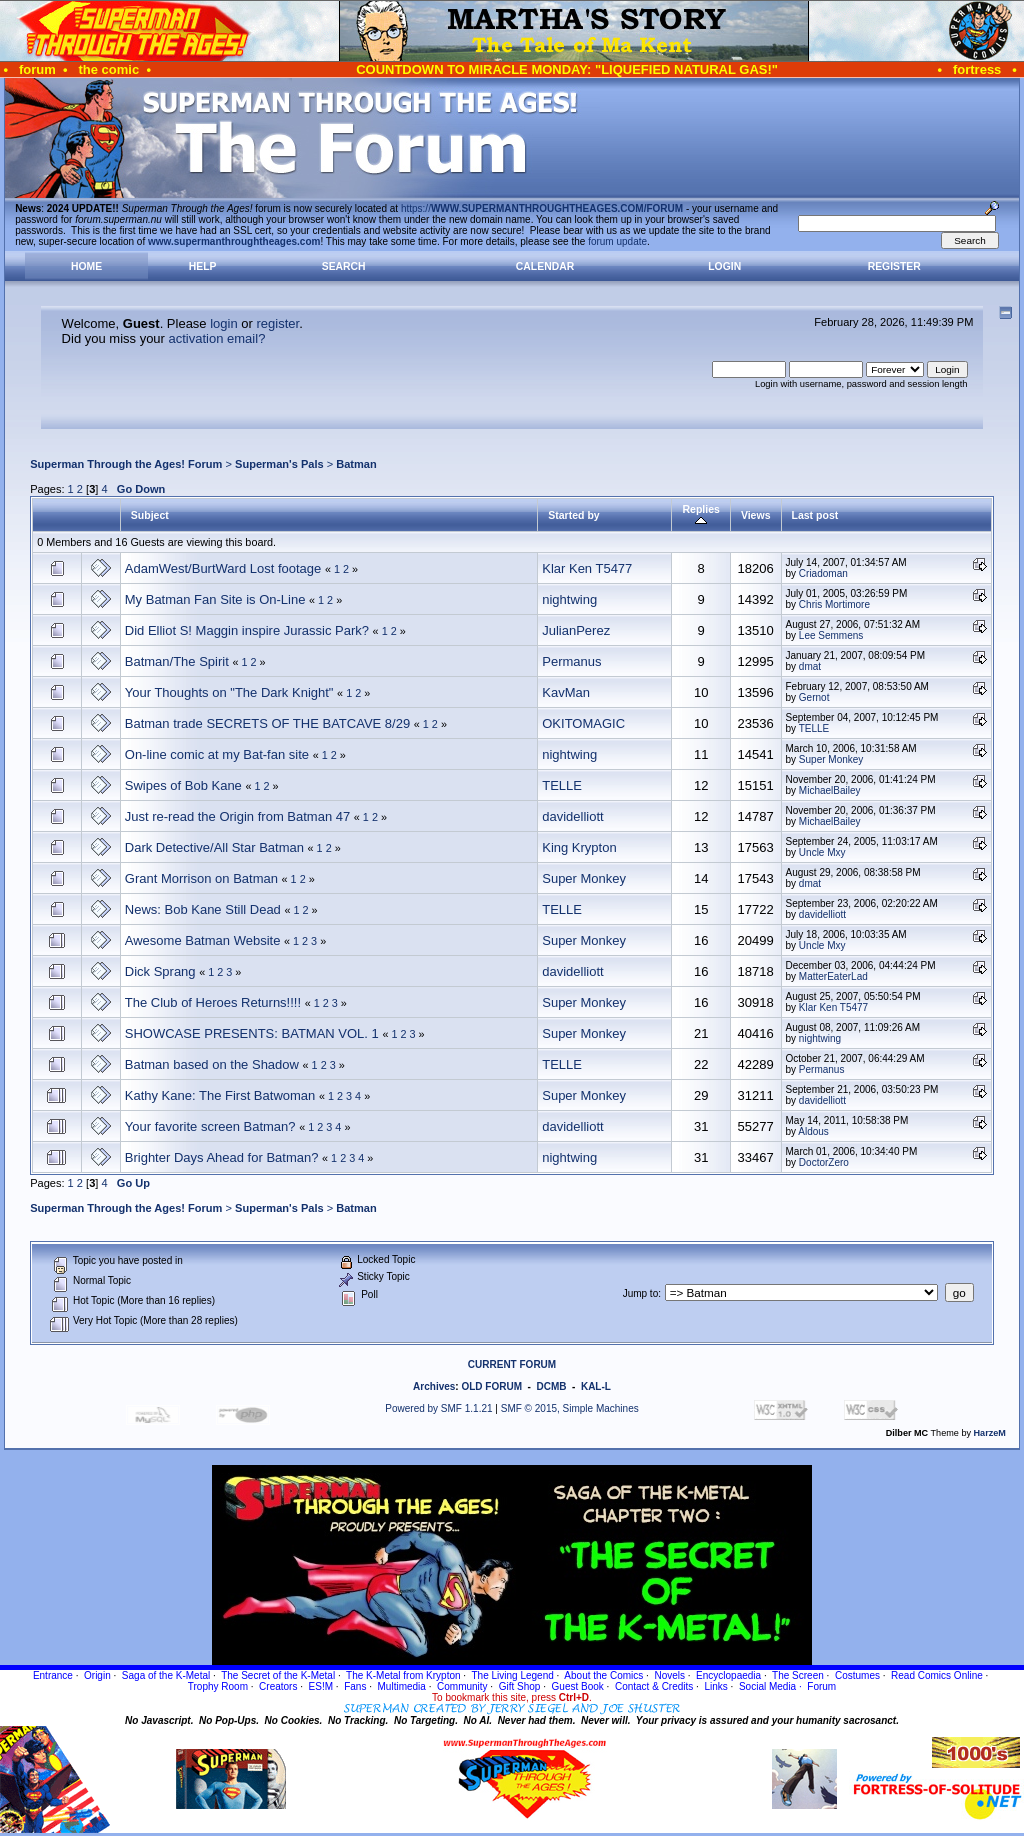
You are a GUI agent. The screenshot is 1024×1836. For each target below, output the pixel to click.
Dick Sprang (160, 971)
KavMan (566, 692)
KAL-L (596, 1386)
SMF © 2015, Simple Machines (570, 1408)
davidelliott (572, 816)
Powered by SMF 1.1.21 (438, 1408)
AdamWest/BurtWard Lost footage (223, 568)
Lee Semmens (831, 635)
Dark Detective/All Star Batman (214, 847)
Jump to (641, 1293)
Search (344, 266)
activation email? (217, 338)
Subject (150, 515)
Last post (815, 515)
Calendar (545, 266)
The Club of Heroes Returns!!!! (213, 1002)
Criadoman (823, 573)
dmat (810, 666)
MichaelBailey (830, 790)
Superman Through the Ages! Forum (126, 464)
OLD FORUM (491, 1386)
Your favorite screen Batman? (210, 1126)
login (223, 323)
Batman (356, 464)
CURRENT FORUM (512, 1364)
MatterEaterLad (833, 976)
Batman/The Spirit (177, 661)
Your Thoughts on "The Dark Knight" (229, 692)
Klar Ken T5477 (587, 568)
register (277, 323)
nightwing (569, 599)
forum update (617, 241)
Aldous (813, 1131)
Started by (573, 515)
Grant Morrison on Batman (201, 878)
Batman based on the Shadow (212, 1064)
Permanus (571, 661)
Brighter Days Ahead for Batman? (222, 1157)
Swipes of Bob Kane (183, 785)
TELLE (814, 728)
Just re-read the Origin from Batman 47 (237, 816)
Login (724, 266)
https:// (542, 208)
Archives (434, 1386)
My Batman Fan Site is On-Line (215, 599)
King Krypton (579, 847)
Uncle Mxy (822, 852)
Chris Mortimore (834, 604)
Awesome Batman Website (203, 940)
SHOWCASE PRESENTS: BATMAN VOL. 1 (252, 1033)
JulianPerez (576, 630)
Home (86, 266)
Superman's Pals (279, 464)
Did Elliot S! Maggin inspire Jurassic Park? (247, 630)
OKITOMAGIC (583, 723)
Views (756, 515)
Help (203, 266)
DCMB (551, 1386)
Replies (700, 515)
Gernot (814, 697)
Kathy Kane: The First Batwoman (220, 1095)
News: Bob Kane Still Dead (203, 909)
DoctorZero (824, 1162)
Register (894, 266)
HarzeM (990, 1433)
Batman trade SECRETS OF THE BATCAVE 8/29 (267, 723)
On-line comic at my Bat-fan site (217, 754)
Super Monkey (831, 759)
